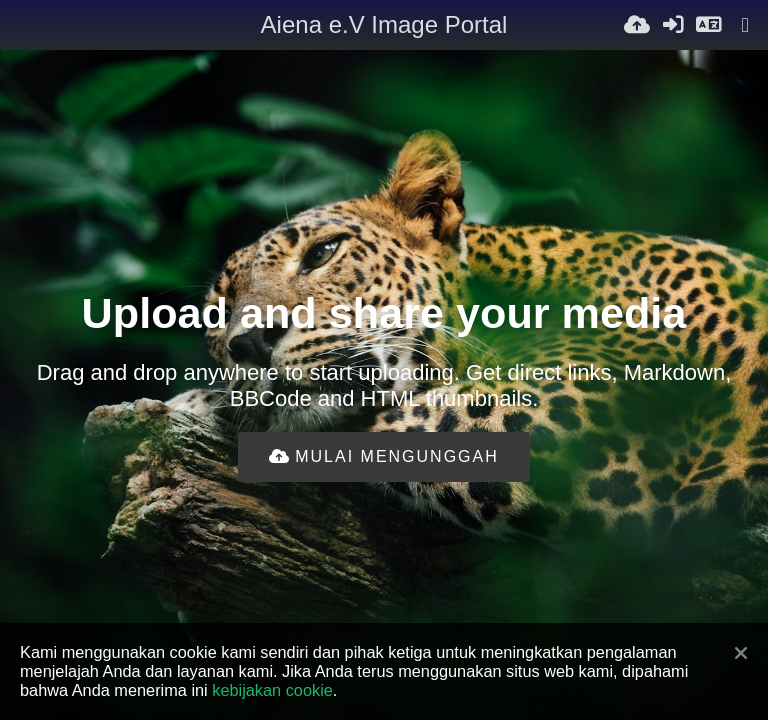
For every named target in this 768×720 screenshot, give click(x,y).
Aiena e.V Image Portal (384, 24)
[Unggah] (637, 25)
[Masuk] (673, 25)
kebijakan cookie (272, 690)
